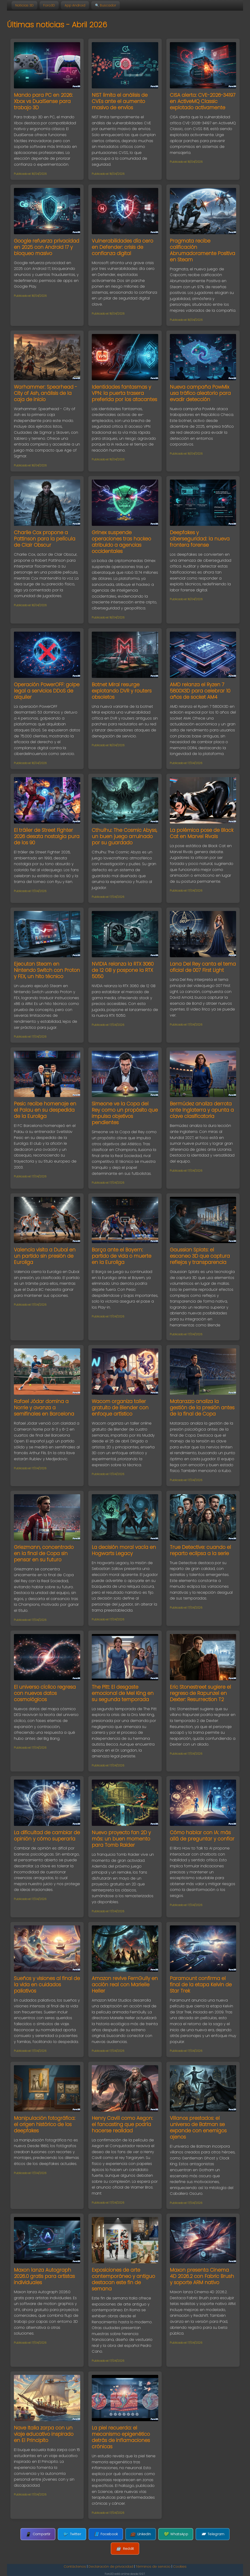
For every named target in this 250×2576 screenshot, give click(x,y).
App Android (75, 5)
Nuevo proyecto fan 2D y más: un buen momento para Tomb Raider (121, 1838)
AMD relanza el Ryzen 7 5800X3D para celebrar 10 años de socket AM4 (200, 690)
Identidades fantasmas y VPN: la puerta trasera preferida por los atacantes (124, 393)
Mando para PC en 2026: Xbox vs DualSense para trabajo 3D (43, 101)
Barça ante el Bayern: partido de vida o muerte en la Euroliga (121, 1256)
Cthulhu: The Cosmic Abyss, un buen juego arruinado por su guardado (124, 836)
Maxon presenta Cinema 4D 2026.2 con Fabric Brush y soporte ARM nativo (202, 2276)
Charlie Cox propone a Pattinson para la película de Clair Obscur (44, 538)
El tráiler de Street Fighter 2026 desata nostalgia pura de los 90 (46, 836)
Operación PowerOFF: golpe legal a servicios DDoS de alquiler (46, 690)
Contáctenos (75, 2566)
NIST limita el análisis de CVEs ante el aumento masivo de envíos (120, 101)
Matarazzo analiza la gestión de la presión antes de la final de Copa (202, 1407)
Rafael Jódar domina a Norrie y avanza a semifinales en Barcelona (44, 1407)
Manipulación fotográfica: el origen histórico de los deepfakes (44, 2124)
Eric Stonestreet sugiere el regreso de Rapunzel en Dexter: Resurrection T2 (200, 1693)
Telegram (213, 2534)
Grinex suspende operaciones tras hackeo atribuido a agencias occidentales (121, 542)
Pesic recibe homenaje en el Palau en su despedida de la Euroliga (45, 1110)
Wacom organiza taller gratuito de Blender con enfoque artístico (120, 1407)
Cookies (180, 2566)
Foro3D (49, 5)
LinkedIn (140, 2534)
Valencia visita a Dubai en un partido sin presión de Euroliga (45, 1256)
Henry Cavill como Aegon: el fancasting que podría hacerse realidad (122, 2124)
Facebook (106, 2534)
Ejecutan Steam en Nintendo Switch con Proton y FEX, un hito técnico (47, 970)
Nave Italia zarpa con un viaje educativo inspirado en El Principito (43, 2434)
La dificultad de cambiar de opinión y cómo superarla (47, 1835)
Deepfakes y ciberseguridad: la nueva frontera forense (200, 538)
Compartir (37, 2534)
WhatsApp (175, 2534)
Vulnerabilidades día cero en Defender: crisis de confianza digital (122, 247)
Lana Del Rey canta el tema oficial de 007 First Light (203, 967)
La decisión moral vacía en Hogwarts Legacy (124, 1550)
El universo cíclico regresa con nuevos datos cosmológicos (45, 1693)
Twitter (72, 2534)
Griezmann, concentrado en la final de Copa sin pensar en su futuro (44, 1553)
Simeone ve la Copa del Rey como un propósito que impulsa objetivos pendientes (125, 1113)
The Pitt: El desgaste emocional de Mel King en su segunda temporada (123, 1693)
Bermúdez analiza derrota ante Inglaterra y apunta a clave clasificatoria (202, 1110)
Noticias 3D (24, 5)
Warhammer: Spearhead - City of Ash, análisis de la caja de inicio (45, 393)
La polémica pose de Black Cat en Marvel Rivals (201, 833)
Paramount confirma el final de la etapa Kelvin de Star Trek (201, 1984)
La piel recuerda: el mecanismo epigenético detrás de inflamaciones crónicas (121, 2437)
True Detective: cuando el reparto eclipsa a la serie (200, 1550)
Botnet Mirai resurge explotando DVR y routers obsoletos (122, 690)
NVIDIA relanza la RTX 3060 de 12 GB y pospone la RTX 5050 (123, 970)
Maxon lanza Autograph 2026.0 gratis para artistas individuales (44, 2276)
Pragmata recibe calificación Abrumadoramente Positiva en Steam (202, 250)
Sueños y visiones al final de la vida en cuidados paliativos (47, 1984)
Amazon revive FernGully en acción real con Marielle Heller (125, 1984)
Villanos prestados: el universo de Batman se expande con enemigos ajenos (198, 2127)
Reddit (125, 2548)
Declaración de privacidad (111, 2566)
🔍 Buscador (105, 5)
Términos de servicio (153, 2566)
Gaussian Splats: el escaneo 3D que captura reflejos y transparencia (200, 1256)
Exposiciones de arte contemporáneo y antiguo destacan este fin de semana (123, 2279)
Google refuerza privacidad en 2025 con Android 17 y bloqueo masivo (46, 247)
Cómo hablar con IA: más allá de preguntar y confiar (202, 1835)
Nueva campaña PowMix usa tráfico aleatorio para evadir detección (200, 393)
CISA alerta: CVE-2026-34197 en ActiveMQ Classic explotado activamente (202, 101)
